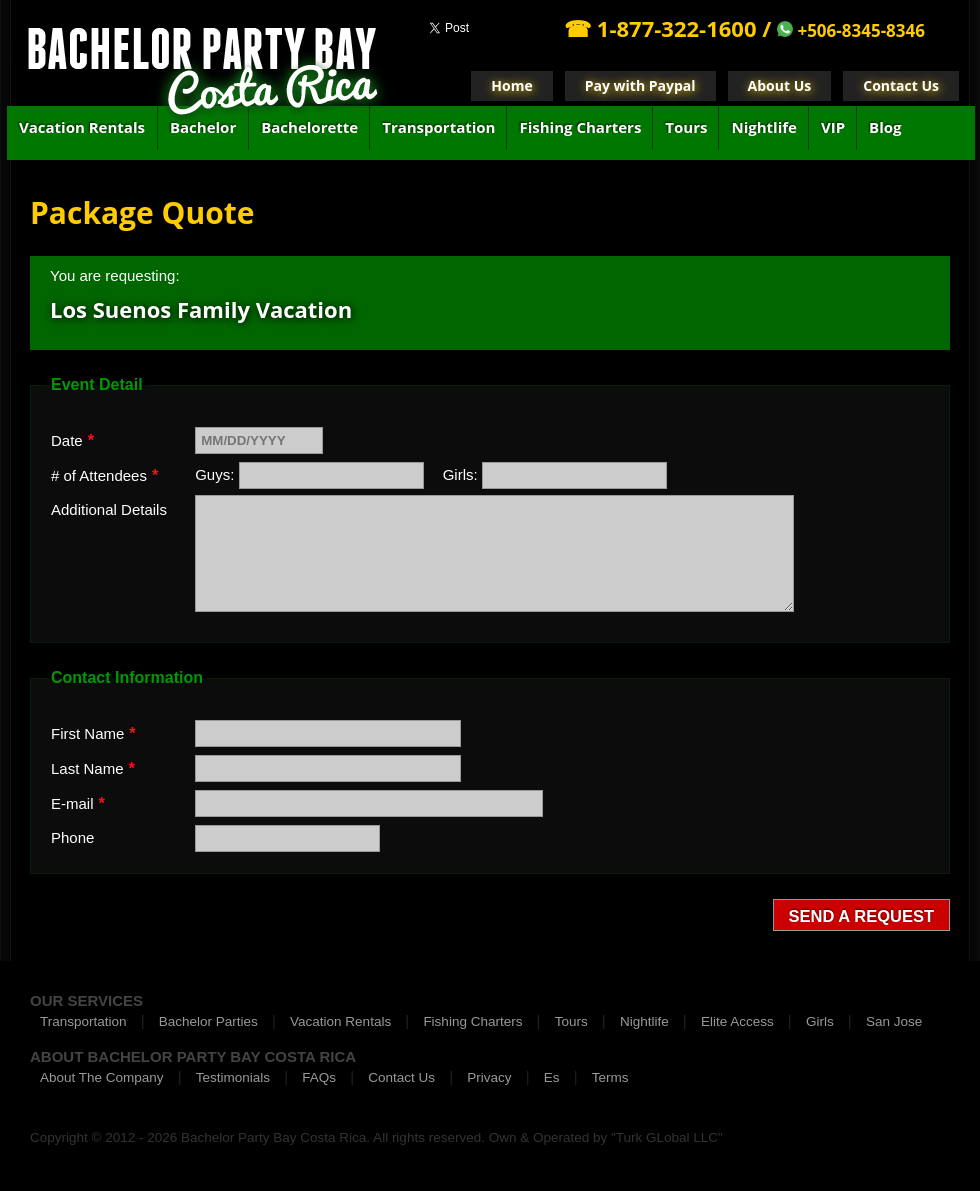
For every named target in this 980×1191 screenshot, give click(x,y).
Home (511, 85)
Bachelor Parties (208, 1021)
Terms (610, 1077)
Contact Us (901, 85)
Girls (820, 1021)
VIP (833, 127)
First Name (93, 733)
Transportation (438, 127)
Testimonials (233, 1077)
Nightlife (763, 127)
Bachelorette (309, 127)
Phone (72, 837)
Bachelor (203, 127)
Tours (686, 127)
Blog (885, 127)
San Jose (894, 1021)
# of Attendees (104, 475)
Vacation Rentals (82, 127)
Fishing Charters (580, 127)
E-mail (78, 803)
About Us (780, 85)
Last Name (93, 768)
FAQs (319, 1077)
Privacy (489, 1077)
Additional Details (109, 509)
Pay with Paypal (640, 85)
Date (72, 440)
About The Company (102, 1077)
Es (552, 1077)
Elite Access (737, 1021)
